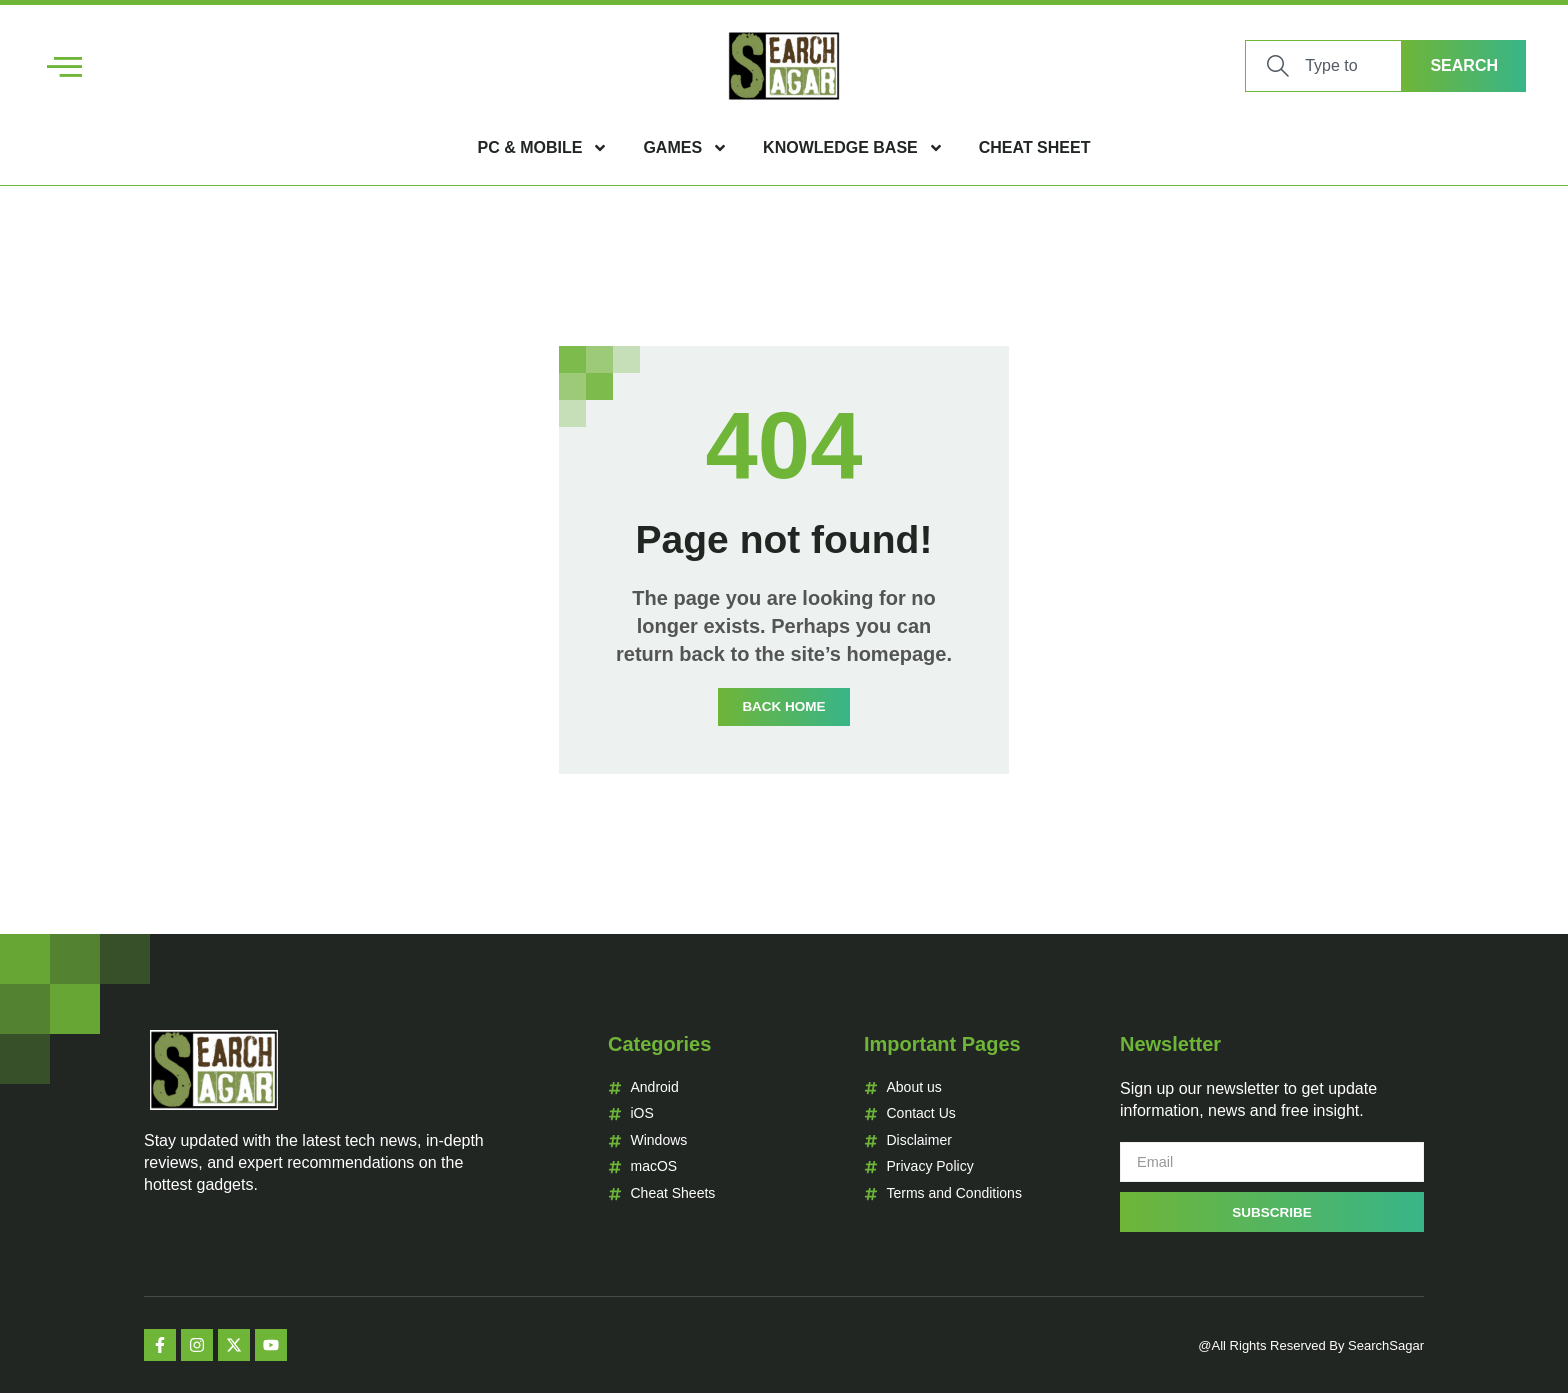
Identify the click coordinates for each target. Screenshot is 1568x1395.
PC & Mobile (543, 148)
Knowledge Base (853, 148)
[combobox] (1323, 66)
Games (685, 148)
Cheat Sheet (1035, 147)
